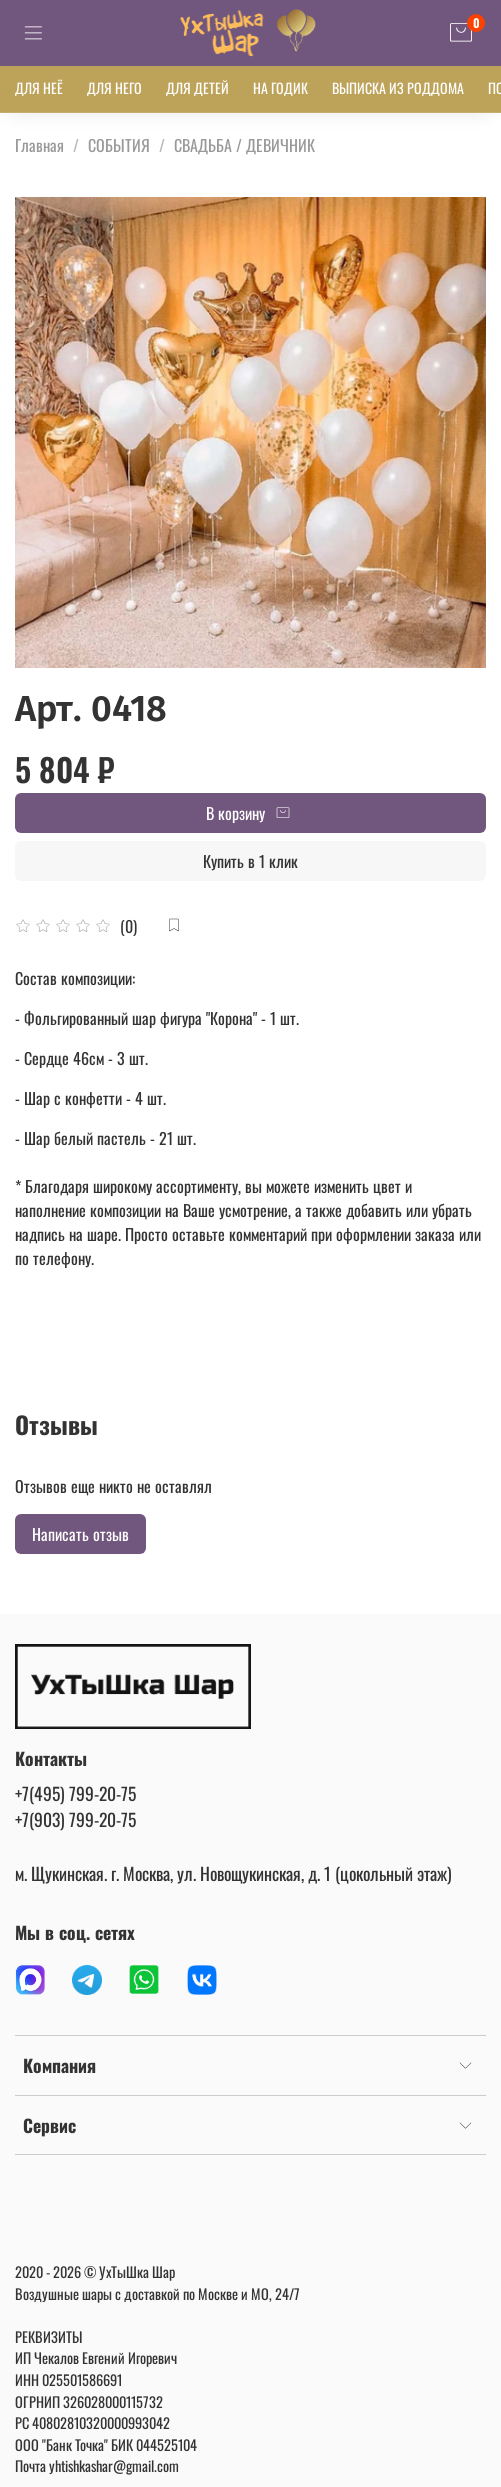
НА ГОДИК (280, 87)
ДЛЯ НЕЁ (39, 87)
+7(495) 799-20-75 (75, 1793)
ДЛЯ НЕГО (114, 87)
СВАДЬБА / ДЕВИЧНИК (244, 145)
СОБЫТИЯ (119, 145)
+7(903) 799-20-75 (75, 1819)
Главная (39, 145)
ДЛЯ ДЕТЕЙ (197, 87)
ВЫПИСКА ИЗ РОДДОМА (398, 87)
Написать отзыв (80, 1534)
